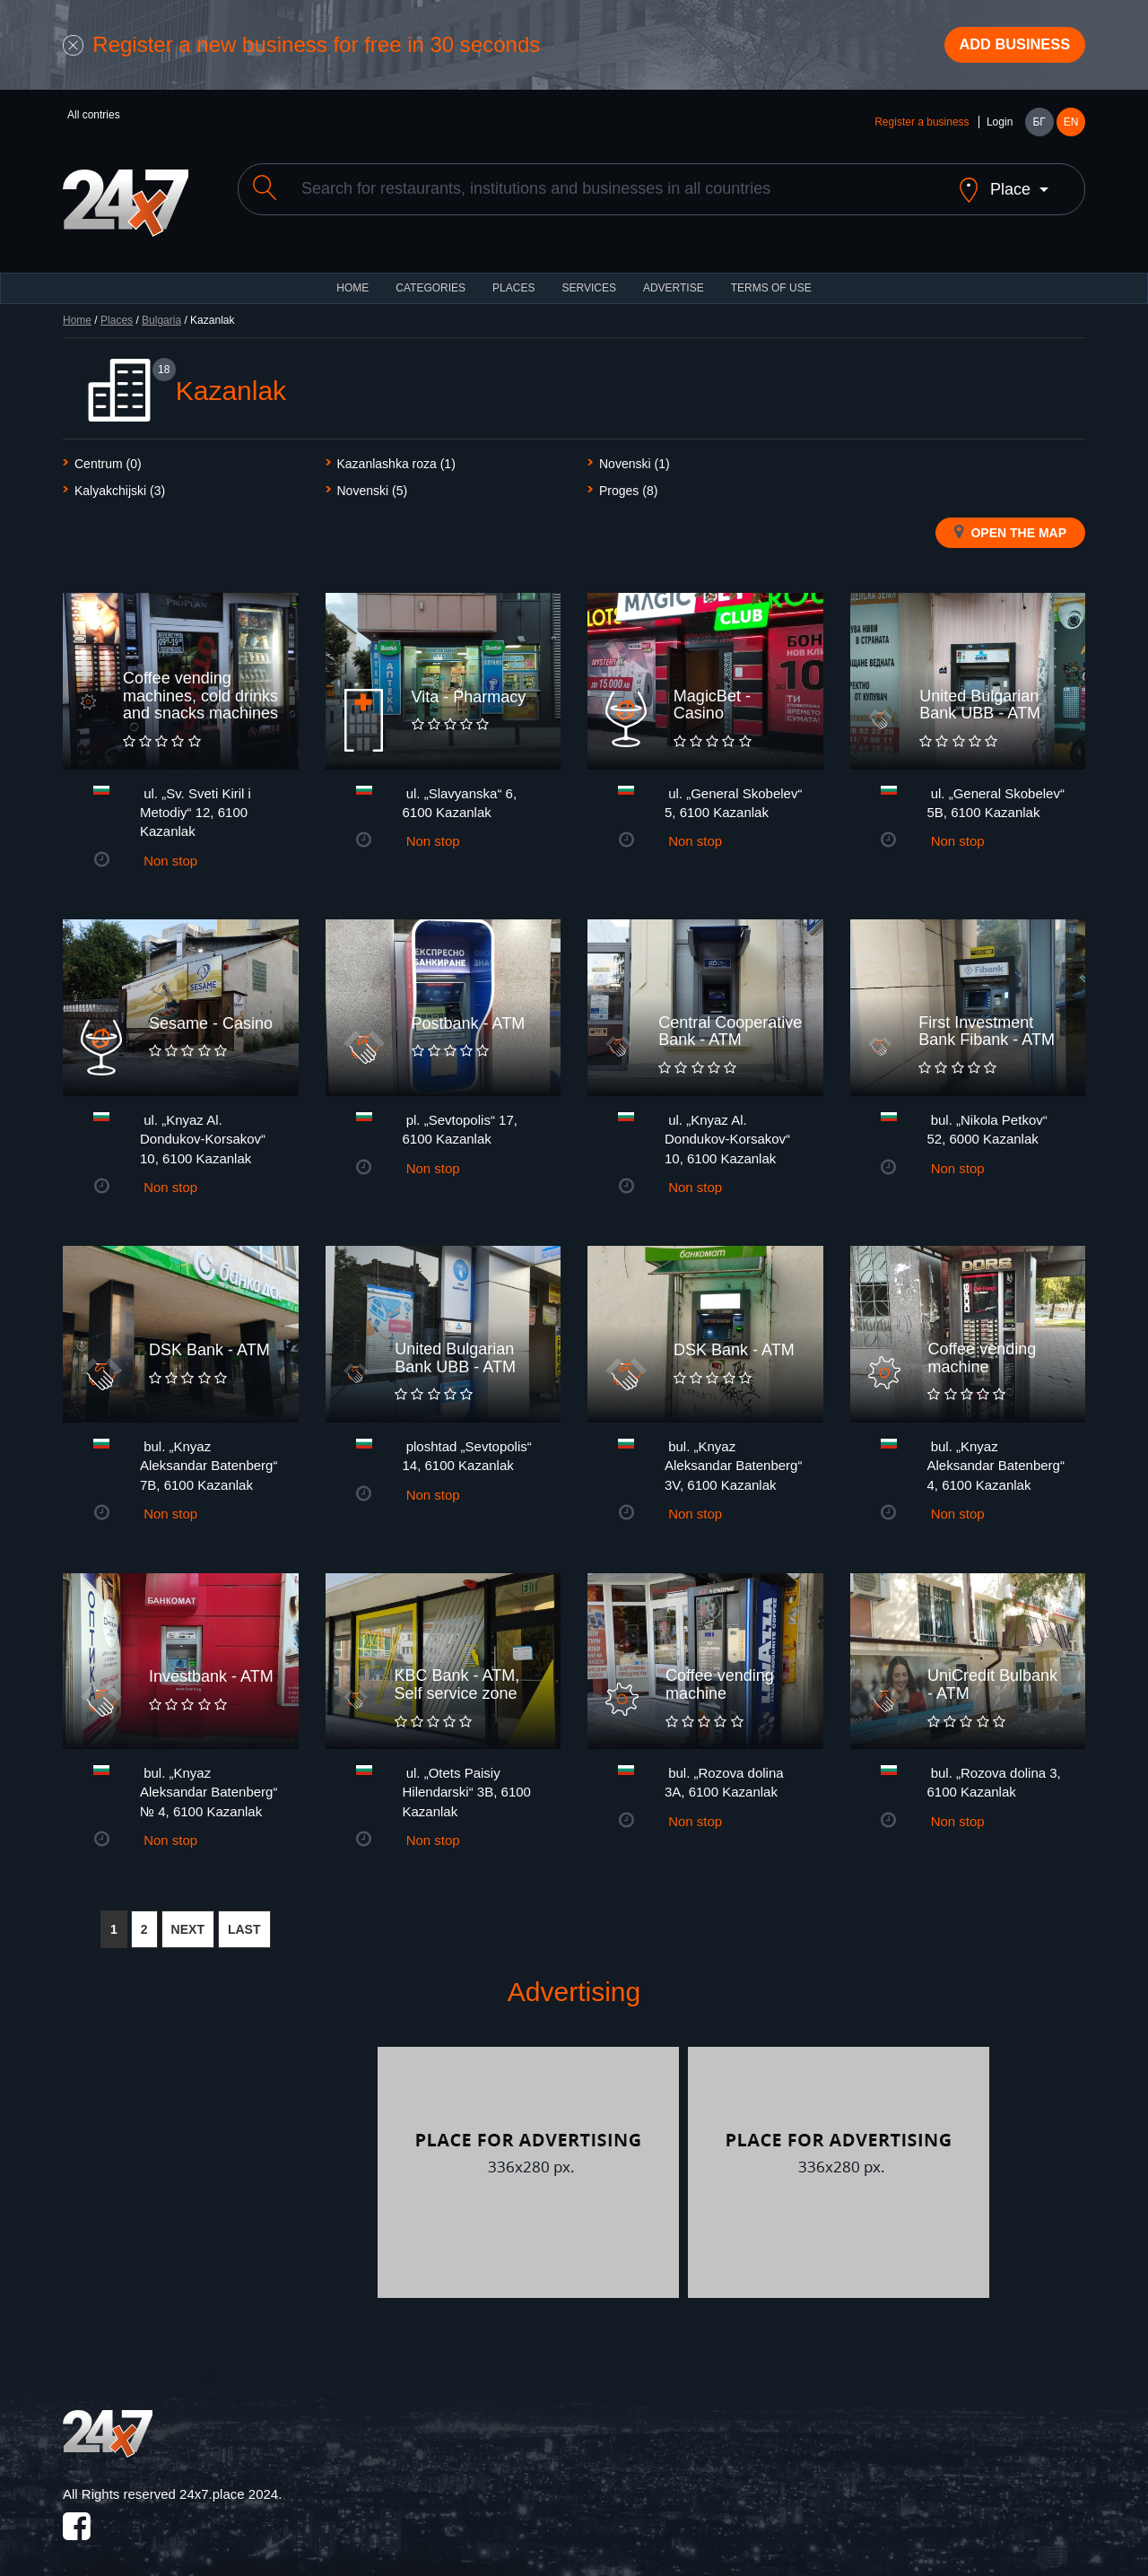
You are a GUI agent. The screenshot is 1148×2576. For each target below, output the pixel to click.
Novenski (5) (372, 481)
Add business (1005, 48)
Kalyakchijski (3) (119, 481)
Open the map (1010, 522)
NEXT (187, 1919)
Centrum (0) (108, 454)
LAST (244, 1919)
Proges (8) (628, 481)
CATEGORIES (430, 278)
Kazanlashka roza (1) (396, 454)
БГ (1038, 127)
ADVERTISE (673, 278)
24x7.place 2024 (228, 2484)
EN (1071, 127)
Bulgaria (161, 310)
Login (1000, 127)
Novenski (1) (634, 454)
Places (513, 278)
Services (588, 278)
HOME (352, 278)
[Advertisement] (218, 2162)
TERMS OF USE (771, 278)
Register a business (921, 127)
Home (77, 310)
